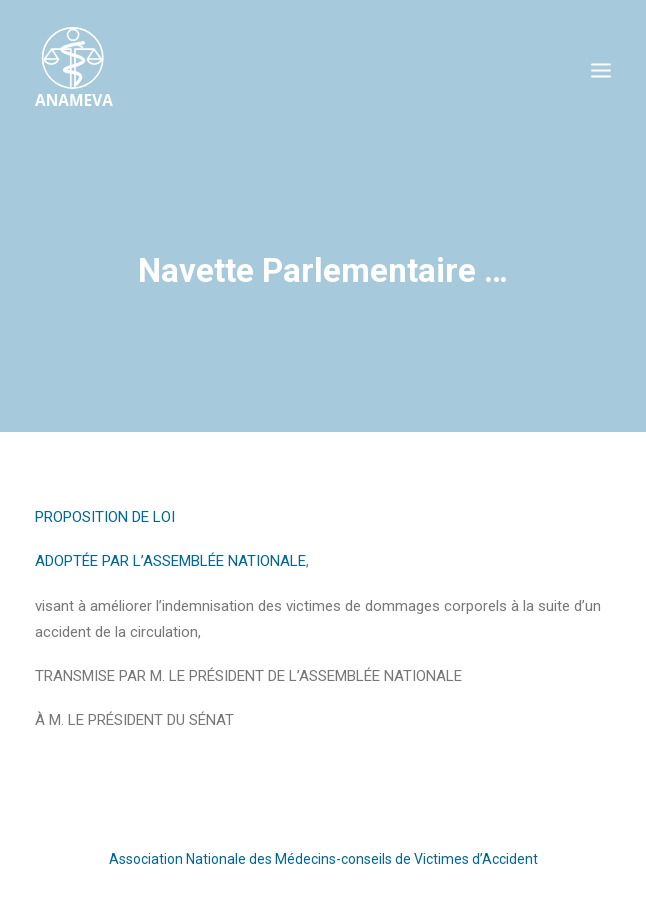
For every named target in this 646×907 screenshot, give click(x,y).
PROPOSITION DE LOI (105, 517)
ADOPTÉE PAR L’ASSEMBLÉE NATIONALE (170, 561)
